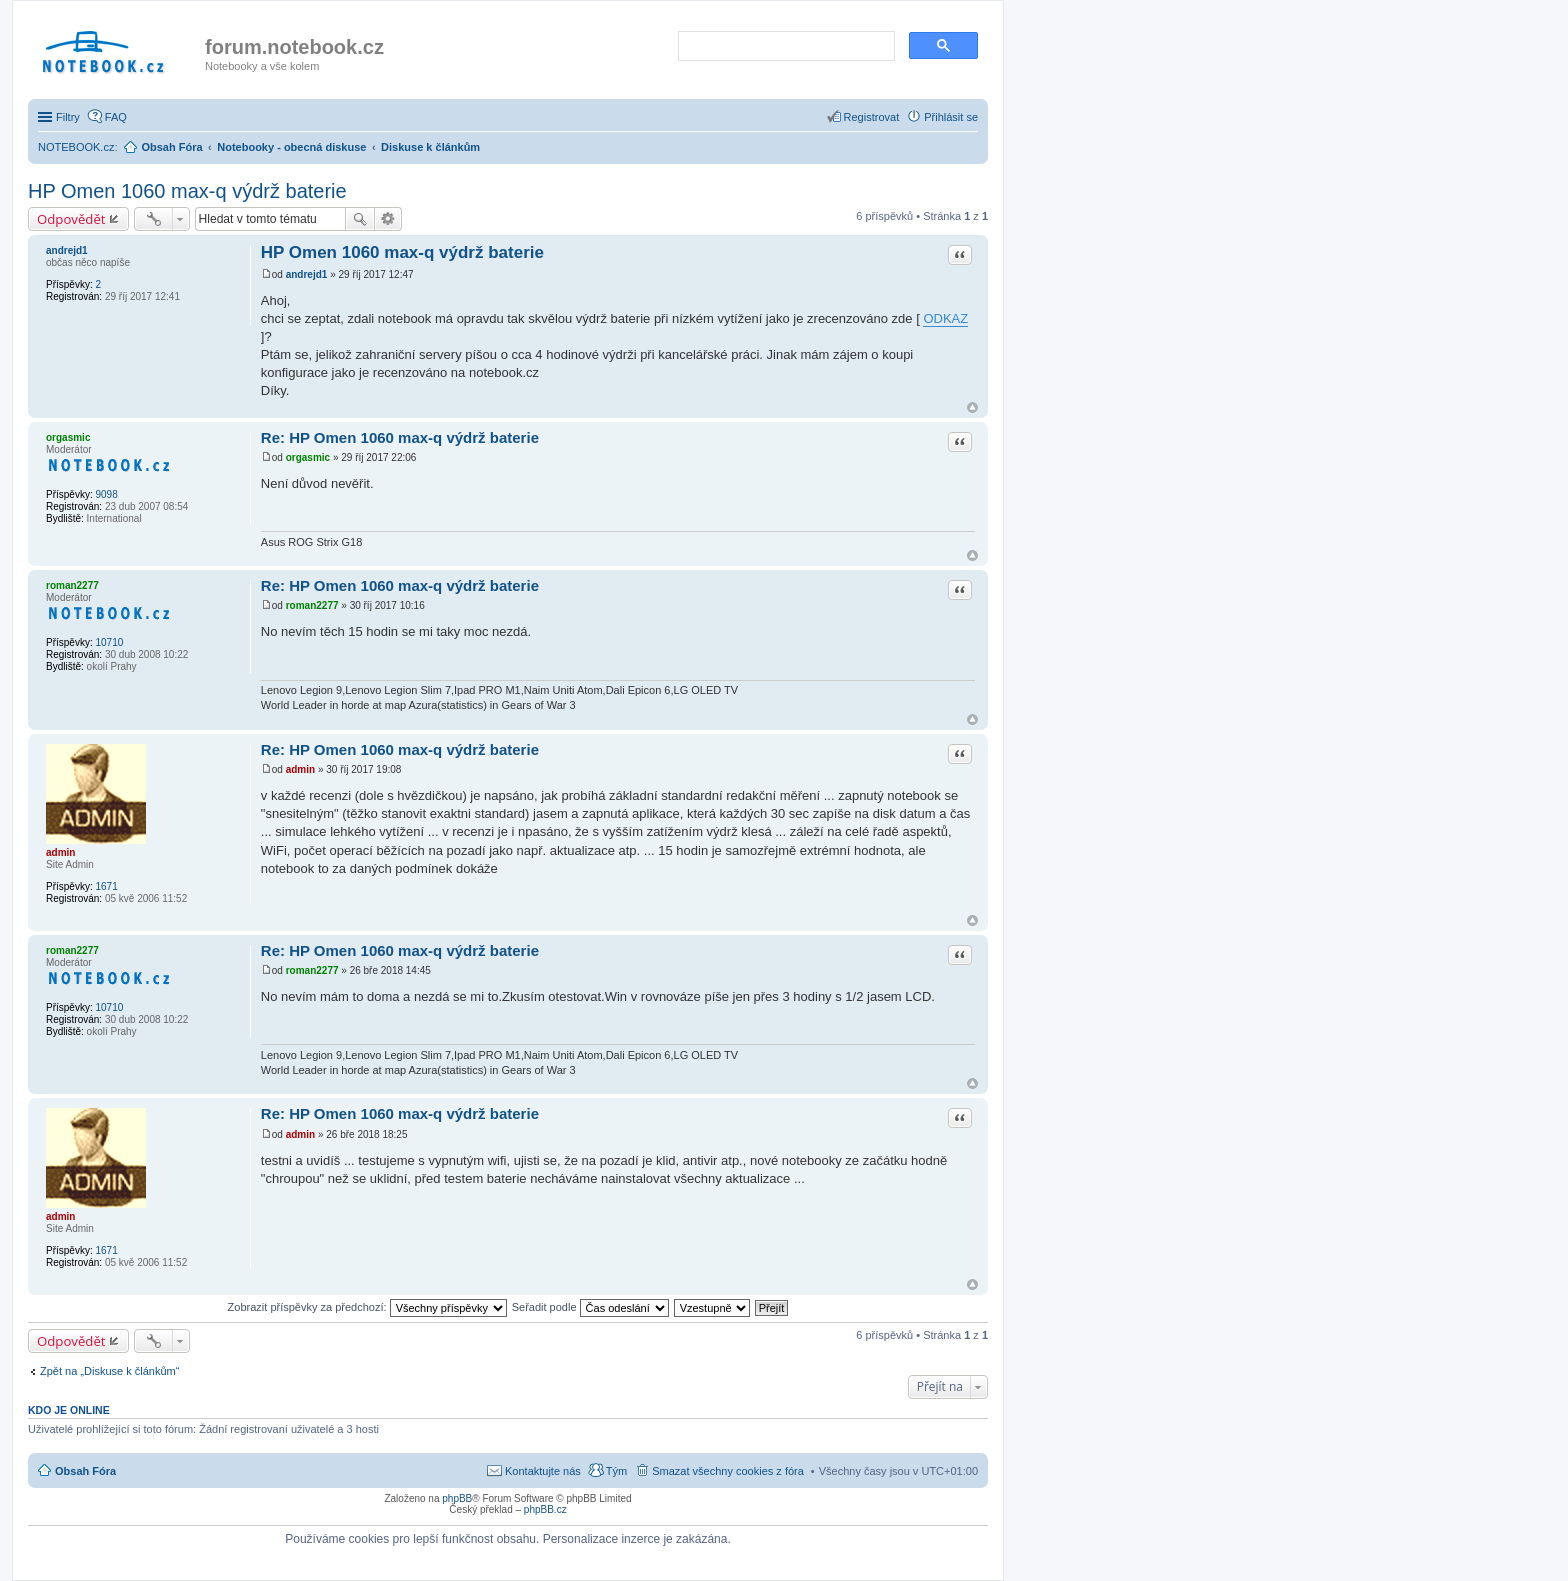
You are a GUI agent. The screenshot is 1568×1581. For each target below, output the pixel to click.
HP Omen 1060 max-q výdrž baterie (187, 191)
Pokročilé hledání (388, 219)
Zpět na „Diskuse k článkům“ (109, 1371)
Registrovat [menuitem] (872, 117)
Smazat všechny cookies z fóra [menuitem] (728, 1471)
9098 (106, 494)
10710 (109, 642)
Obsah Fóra (85, 1471)
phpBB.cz (545, 1509)
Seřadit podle (590, 1307)
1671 (106, 886)
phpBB (457, 1498)
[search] (784, 47)
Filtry (68, 117)
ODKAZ (945, 318)
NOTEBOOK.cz (76, 147)
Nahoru (972, 407)
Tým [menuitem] (616, 1471)
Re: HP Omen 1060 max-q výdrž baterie (400, 437)
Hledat (360, 219)
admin (60, 852)
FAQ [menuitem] (116, 117)
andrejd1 (67, 250)
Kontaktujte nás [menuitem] (543, 1471)
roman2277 (72, 585)
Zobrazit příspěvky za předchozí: (367, 1307)
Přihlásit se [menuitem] (951, 117)
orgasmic (68, 437)
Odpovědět (71, 219)
